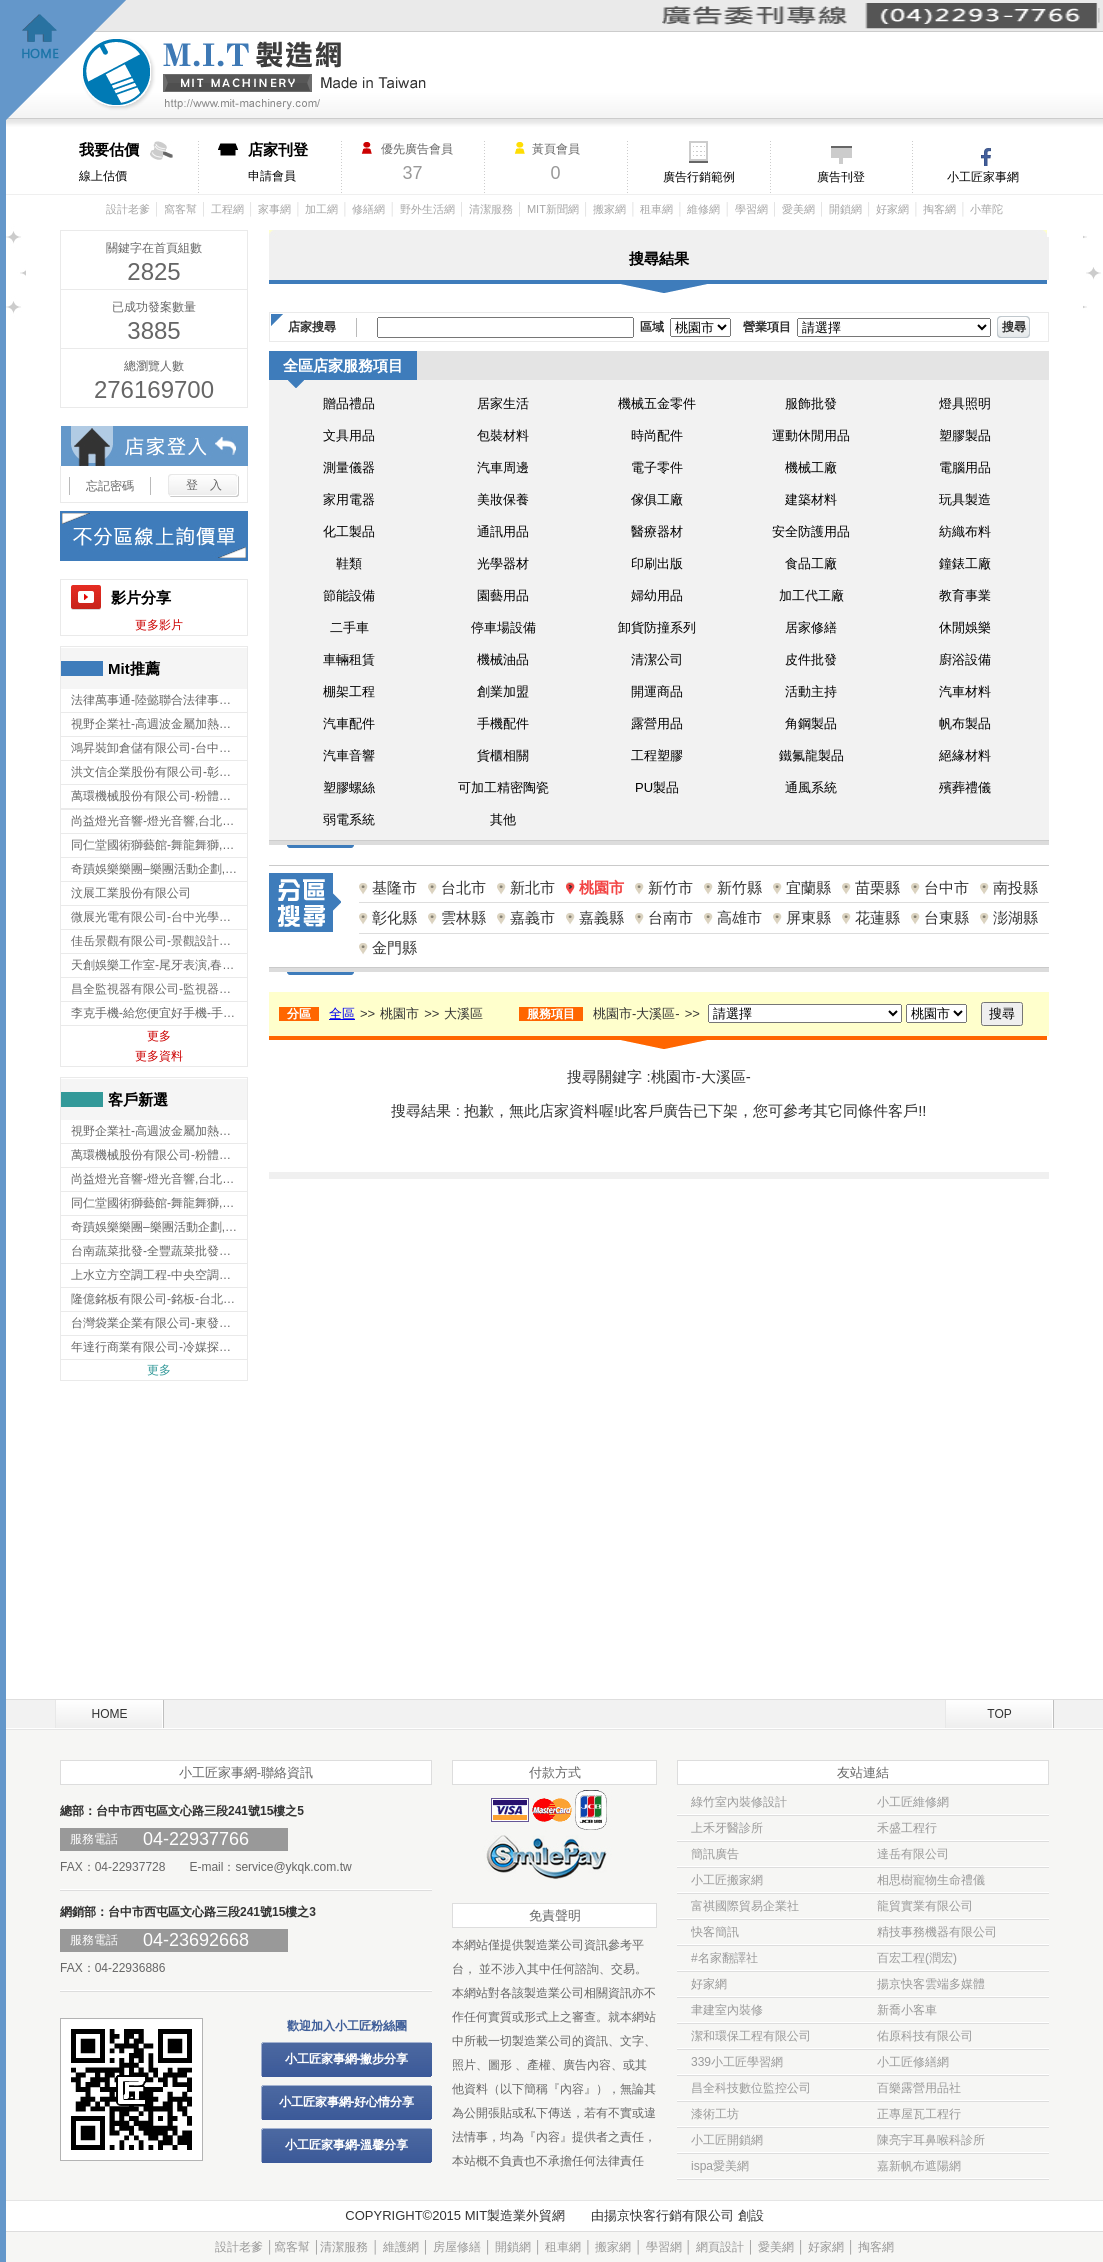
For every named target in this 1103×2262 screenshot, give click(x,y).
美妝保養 (503, 499)
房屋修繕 (457, 2247)
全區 (342, 1013)
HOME (110, 1714)
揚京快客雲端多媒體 (931, 1984)
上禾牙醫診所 (727, 1828)
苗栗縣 (877, 887)
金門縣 (394, 947)
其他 (503, 819)
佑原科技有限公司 (925, 2036)
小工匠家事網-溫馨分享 (347, 2145)
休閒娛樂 (965, 627)
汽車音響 (349, 755)
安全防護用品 (811, 531)
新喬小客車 (907, 2010)
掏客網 (939, 209)
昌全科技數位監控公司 (751, 2088)
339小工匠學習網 (737, 2062)
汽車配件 (349, 723)
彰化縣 (394, 917)
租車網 (656, 209)
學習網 (751, 209)
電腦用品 (965, 467)
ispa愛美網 (720, 2166)
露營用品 (657, 723)
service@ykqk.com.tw (293, 1867)
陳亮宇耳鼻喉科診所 (931, 2140)
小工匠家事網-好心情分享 (347, 2102)
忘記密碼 (110, 486)
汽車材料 (965, 691)
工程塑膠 (657, 755)
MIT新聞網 (553, 209)
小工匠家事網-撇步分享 (347, 2059)
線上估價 (138, 162)
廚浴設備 (965, 659)
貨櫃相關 (503, 755)
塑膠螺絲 (349, 787)
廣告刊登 (841, 177)
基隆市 (394, 887)
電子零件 (657, 467)
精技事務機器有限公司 (937, 1932)
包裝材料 (503, 435)
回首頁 (66, 60)
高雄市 (739, 917)
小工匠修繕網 (913, 2062)
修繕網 (368, 209)
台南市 (670, 917)
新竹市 (670, 887)
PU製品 (657, 787)
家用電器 (349, 499)
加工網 (321, 209)
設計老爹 (128, 209)
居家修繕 (811, 627)
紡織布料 (965, 531)
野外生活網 (427, 209)
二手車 (349, 627)
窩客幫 (180, 209)
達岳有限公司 (913, 1854)
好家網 (892, 209)
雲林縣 (463, 917)
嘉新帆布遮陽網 (919, 2166)
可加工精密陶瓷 (503, 787)
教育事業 (965, 595)
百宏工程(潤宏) (917, 1958)
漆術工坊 (715, 2114)
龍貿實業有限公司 (925, 1906)
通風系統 (811, 787)
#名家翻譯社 (724, 1958)
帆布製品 (965, 723)
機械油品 (503, 659)
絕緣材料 (965, 755)
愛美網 (798, 209)
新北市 (532, 887)
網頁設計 (720, 2247)
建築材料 (811, 499)
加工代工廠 (811, 595)
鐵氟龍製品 (811, 755)
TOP (999, 1714)
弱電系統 (349, 819)
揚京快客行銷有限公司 (669, 2215)
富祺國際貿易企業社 (745, 1906)
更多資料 (159, 1056)
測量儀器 (349, 467)
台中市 (946, 887)
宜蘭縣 (808, 887)
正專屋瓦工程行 (919, 2114)
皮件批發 (811, 659)
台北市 (463, 887)
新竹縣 (739, 887)
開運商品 (657, 691)
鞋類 (349, 563)
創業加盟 (503, 691)
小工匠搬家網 (727, 1880)
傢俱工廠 (657, 499)
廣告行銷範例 (699, 177)
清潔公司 (657, 659)
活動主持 (811, 691)
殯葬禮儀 (965, 787)
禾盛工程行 (907, 1828)
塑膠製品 (965, 435)
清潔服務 (491, 209)
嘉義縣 (601, 917)
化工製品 (349, 531)
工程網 (227, 209)
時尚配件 (657, 435)
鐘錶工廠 (965, 563)
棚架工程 (349, 691)
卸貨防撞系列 (657, 627)
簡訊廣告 (715, 1854)
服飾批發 (811, 403)
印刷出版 (657, 563)
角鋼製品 (811, 723)
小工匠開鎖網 (727, 2140)
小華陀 (986, 209)
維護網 (401, 2247)
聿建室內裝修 (727, 2010)
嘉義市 (532, 917)
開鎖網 (845, 209)
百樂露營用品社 (919, 2088)
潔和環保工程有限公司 (751, 2036)
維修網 (703, 209)
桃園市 (601, 887)
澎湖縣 (1015, 917)
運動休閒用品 (811, 435)
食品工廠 (811, 563)
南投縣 (1015, 887)
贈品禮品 (349, 403)
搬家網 (609, 209)
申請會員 (294, 162)
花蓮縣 (877, 917)
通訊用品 (503, 531)
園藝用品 (503, 595)
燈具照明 (965, 403)
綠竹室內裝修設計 (739, 1802)
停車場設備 (503, 627)
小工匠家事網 (983, 177)
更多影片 (159, 625)
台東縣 (946, 917)
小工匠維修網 (913, 1802)
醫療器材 (657, 531)
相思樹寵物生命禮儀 (931, 1880)
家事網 (274, 209)
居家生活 (503, 403)
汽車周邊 (503, 467)
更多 (159, 1036)
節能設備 (349, 595)
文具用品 (349, 435)
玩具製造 (965, 499)
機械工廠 (811, 467)
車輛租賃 (349, 659)
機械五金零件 (657, 403)
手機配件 (503, 723)
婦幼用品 (657, 595)
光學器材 (503, 563)
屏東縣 (808, 917)
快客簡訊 (715, 1932)
